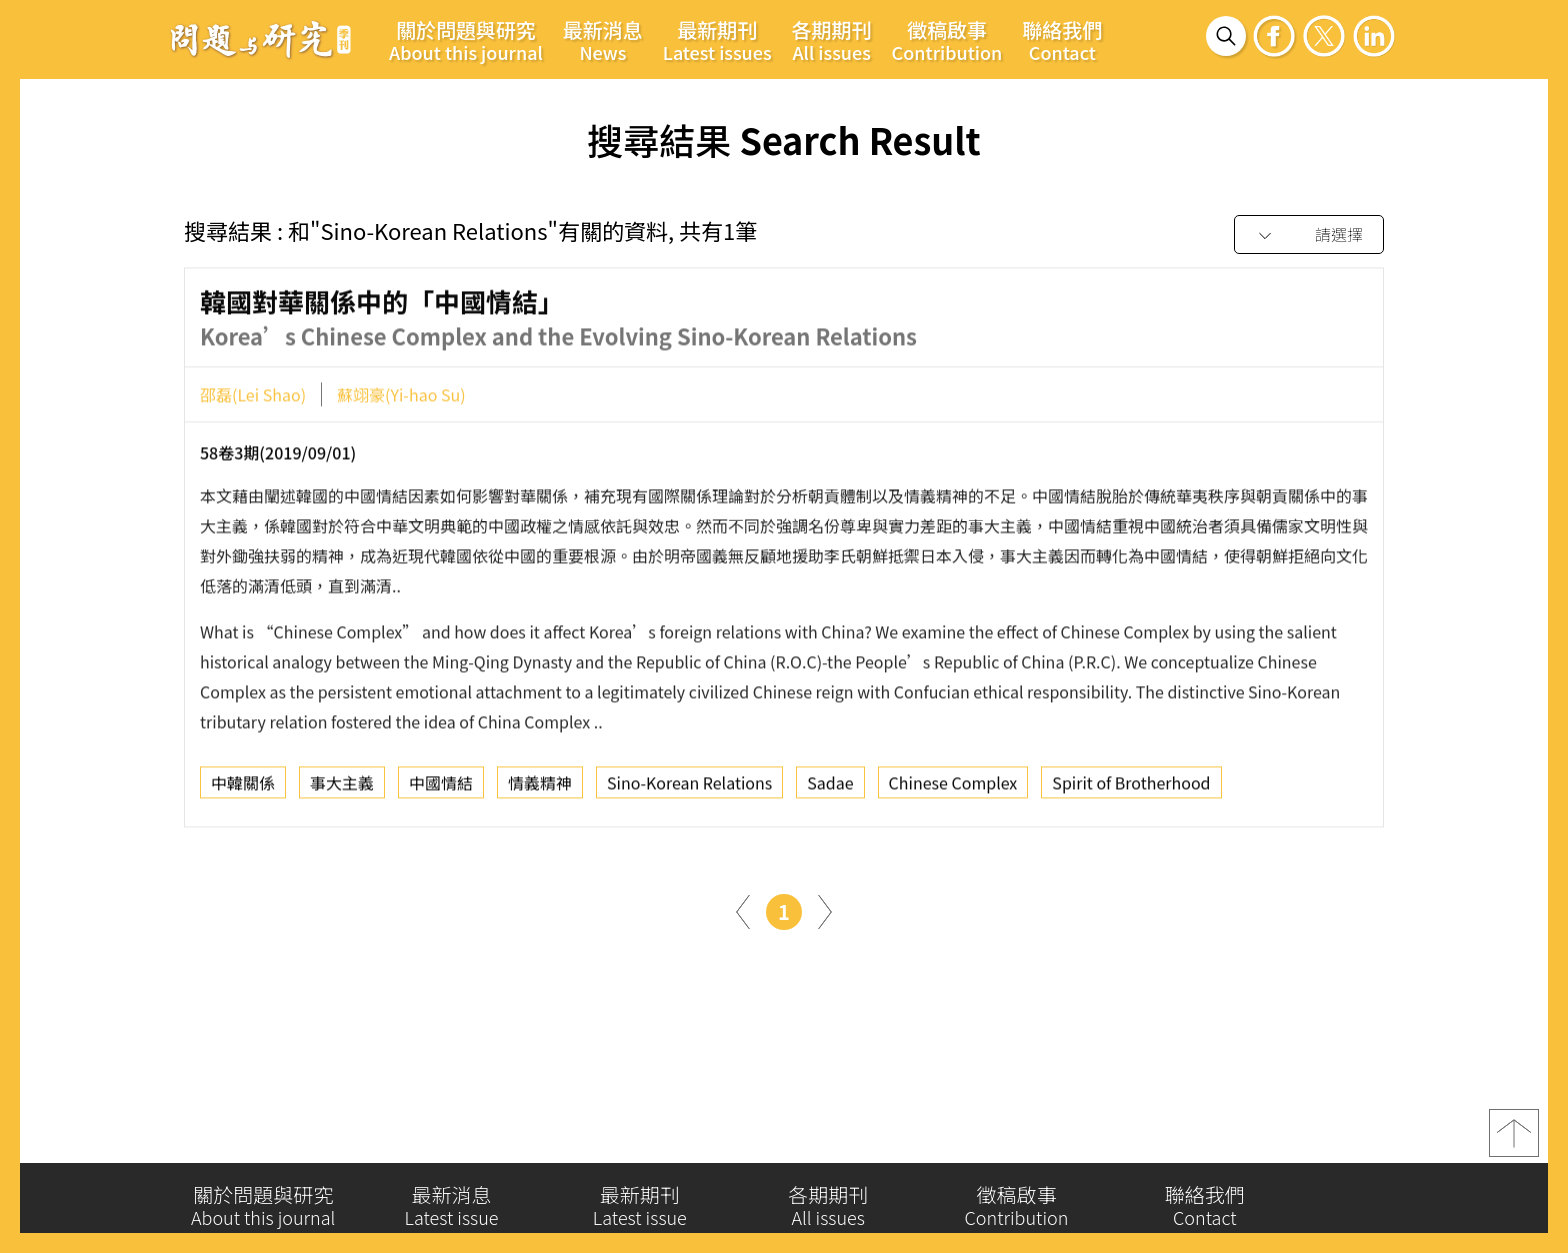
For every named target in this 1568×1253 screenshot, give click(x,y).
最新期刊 (717, 40)
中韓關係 (243, 788)
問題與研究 (261, 39)
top (1514, 1138)
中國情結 (441, 788)
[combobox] (1309, 235)
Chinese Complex (953, 788)
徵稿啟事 (947, 40)
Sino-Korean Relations (689, 788)
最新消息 (603, 40)
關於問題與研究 (466, 40)
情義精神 (540, 788)
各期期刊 (832, 40)
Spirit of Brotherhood (1131, 788)
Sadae (830, 788)
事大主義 (342, 788)
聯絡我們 (1062, 40)
